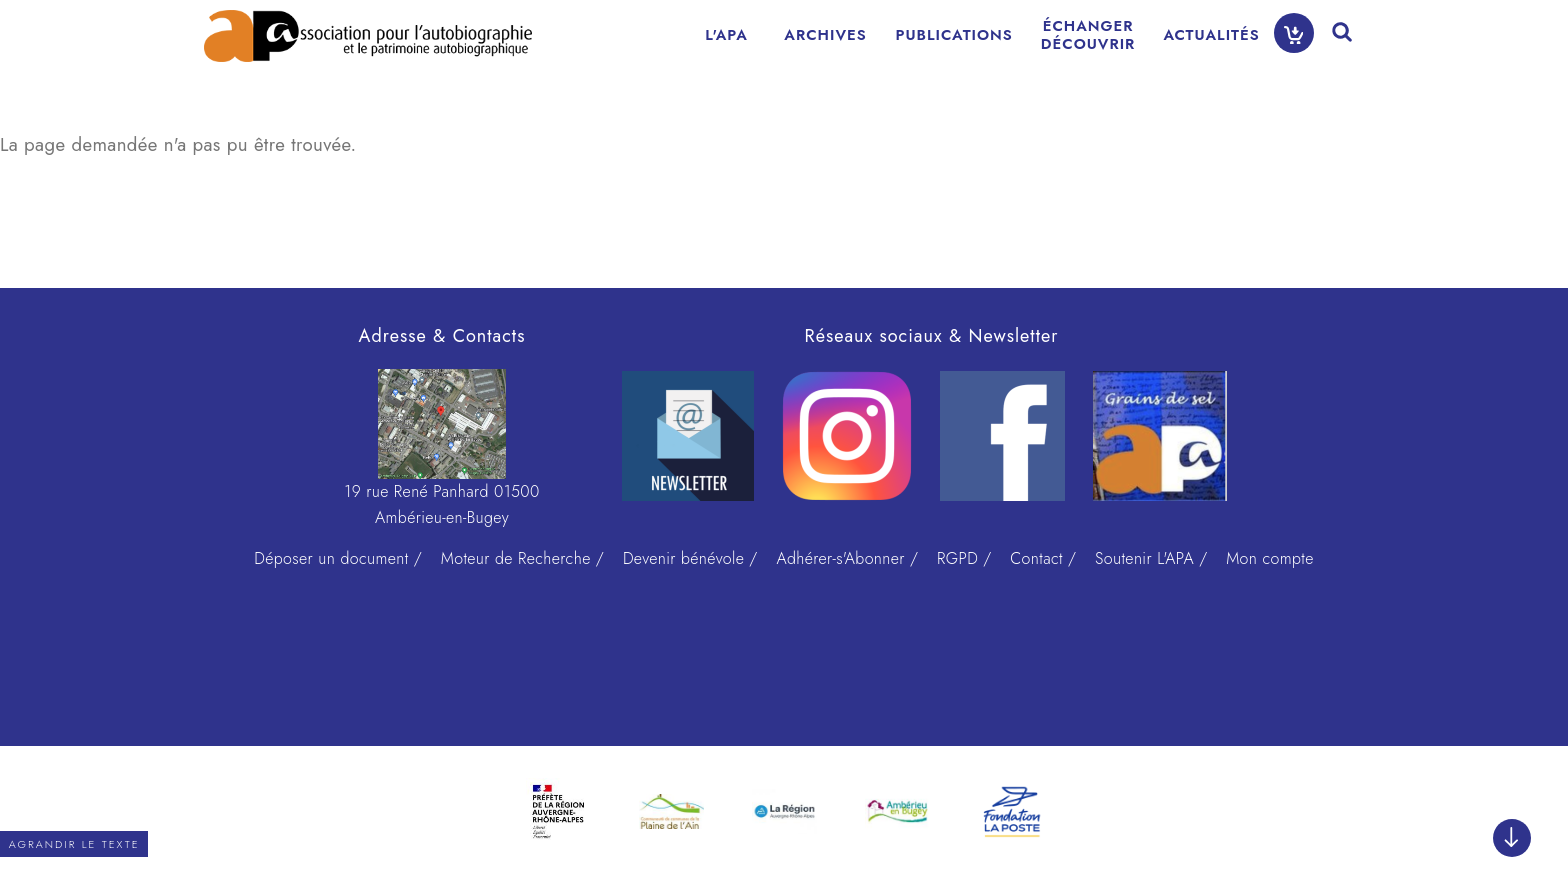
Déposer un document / (338, 558)
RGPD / (964, 558)
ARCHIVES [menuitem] (825, 35)
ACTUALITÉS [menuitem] (1211, 35)
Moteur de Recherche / (522, 558)
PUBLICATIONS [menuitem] (954, 35)
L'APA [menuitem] (726, 35)
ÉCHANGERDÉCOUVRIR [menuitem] (1088, 35)
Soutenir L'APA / (1151, 558)
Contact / (1043, 558)
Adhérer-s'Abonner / (847, 558)
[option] (558, 812)
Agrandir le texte (74, 844)
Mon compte (1270, 558)
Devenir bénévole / (690, 558)
